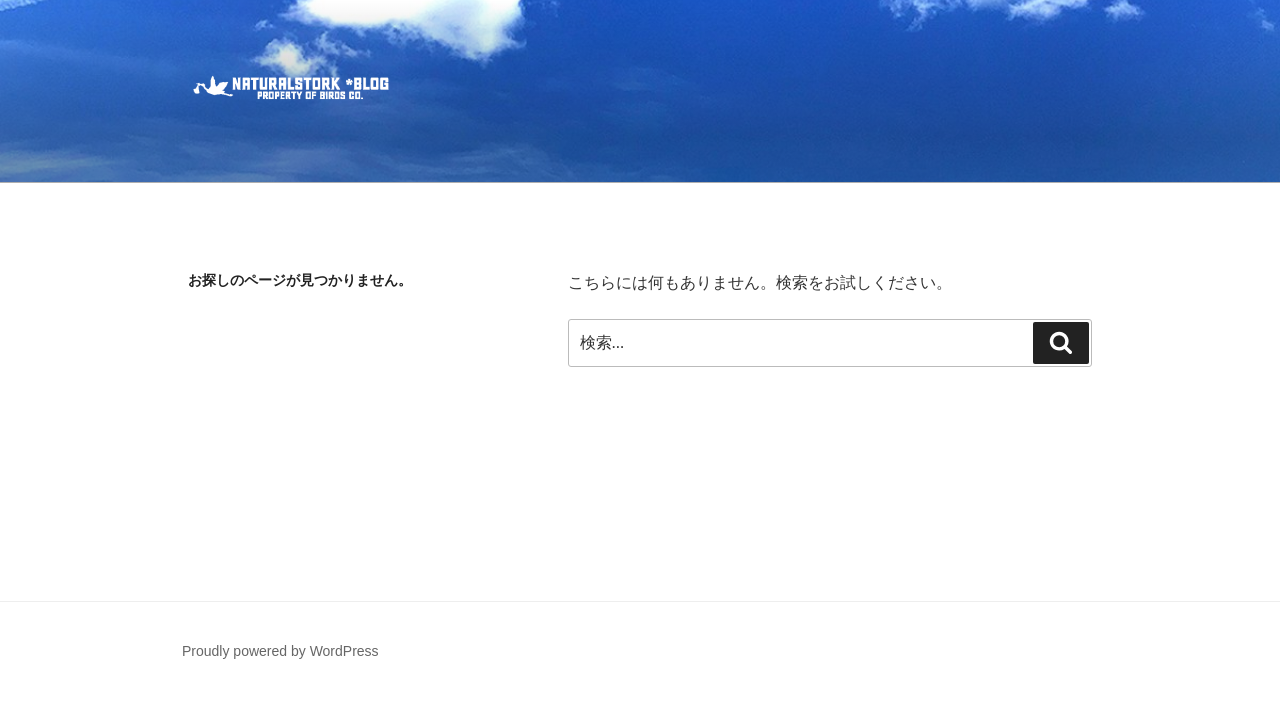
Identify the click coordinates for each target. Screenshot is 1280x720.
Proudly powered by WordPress (280, 651)
